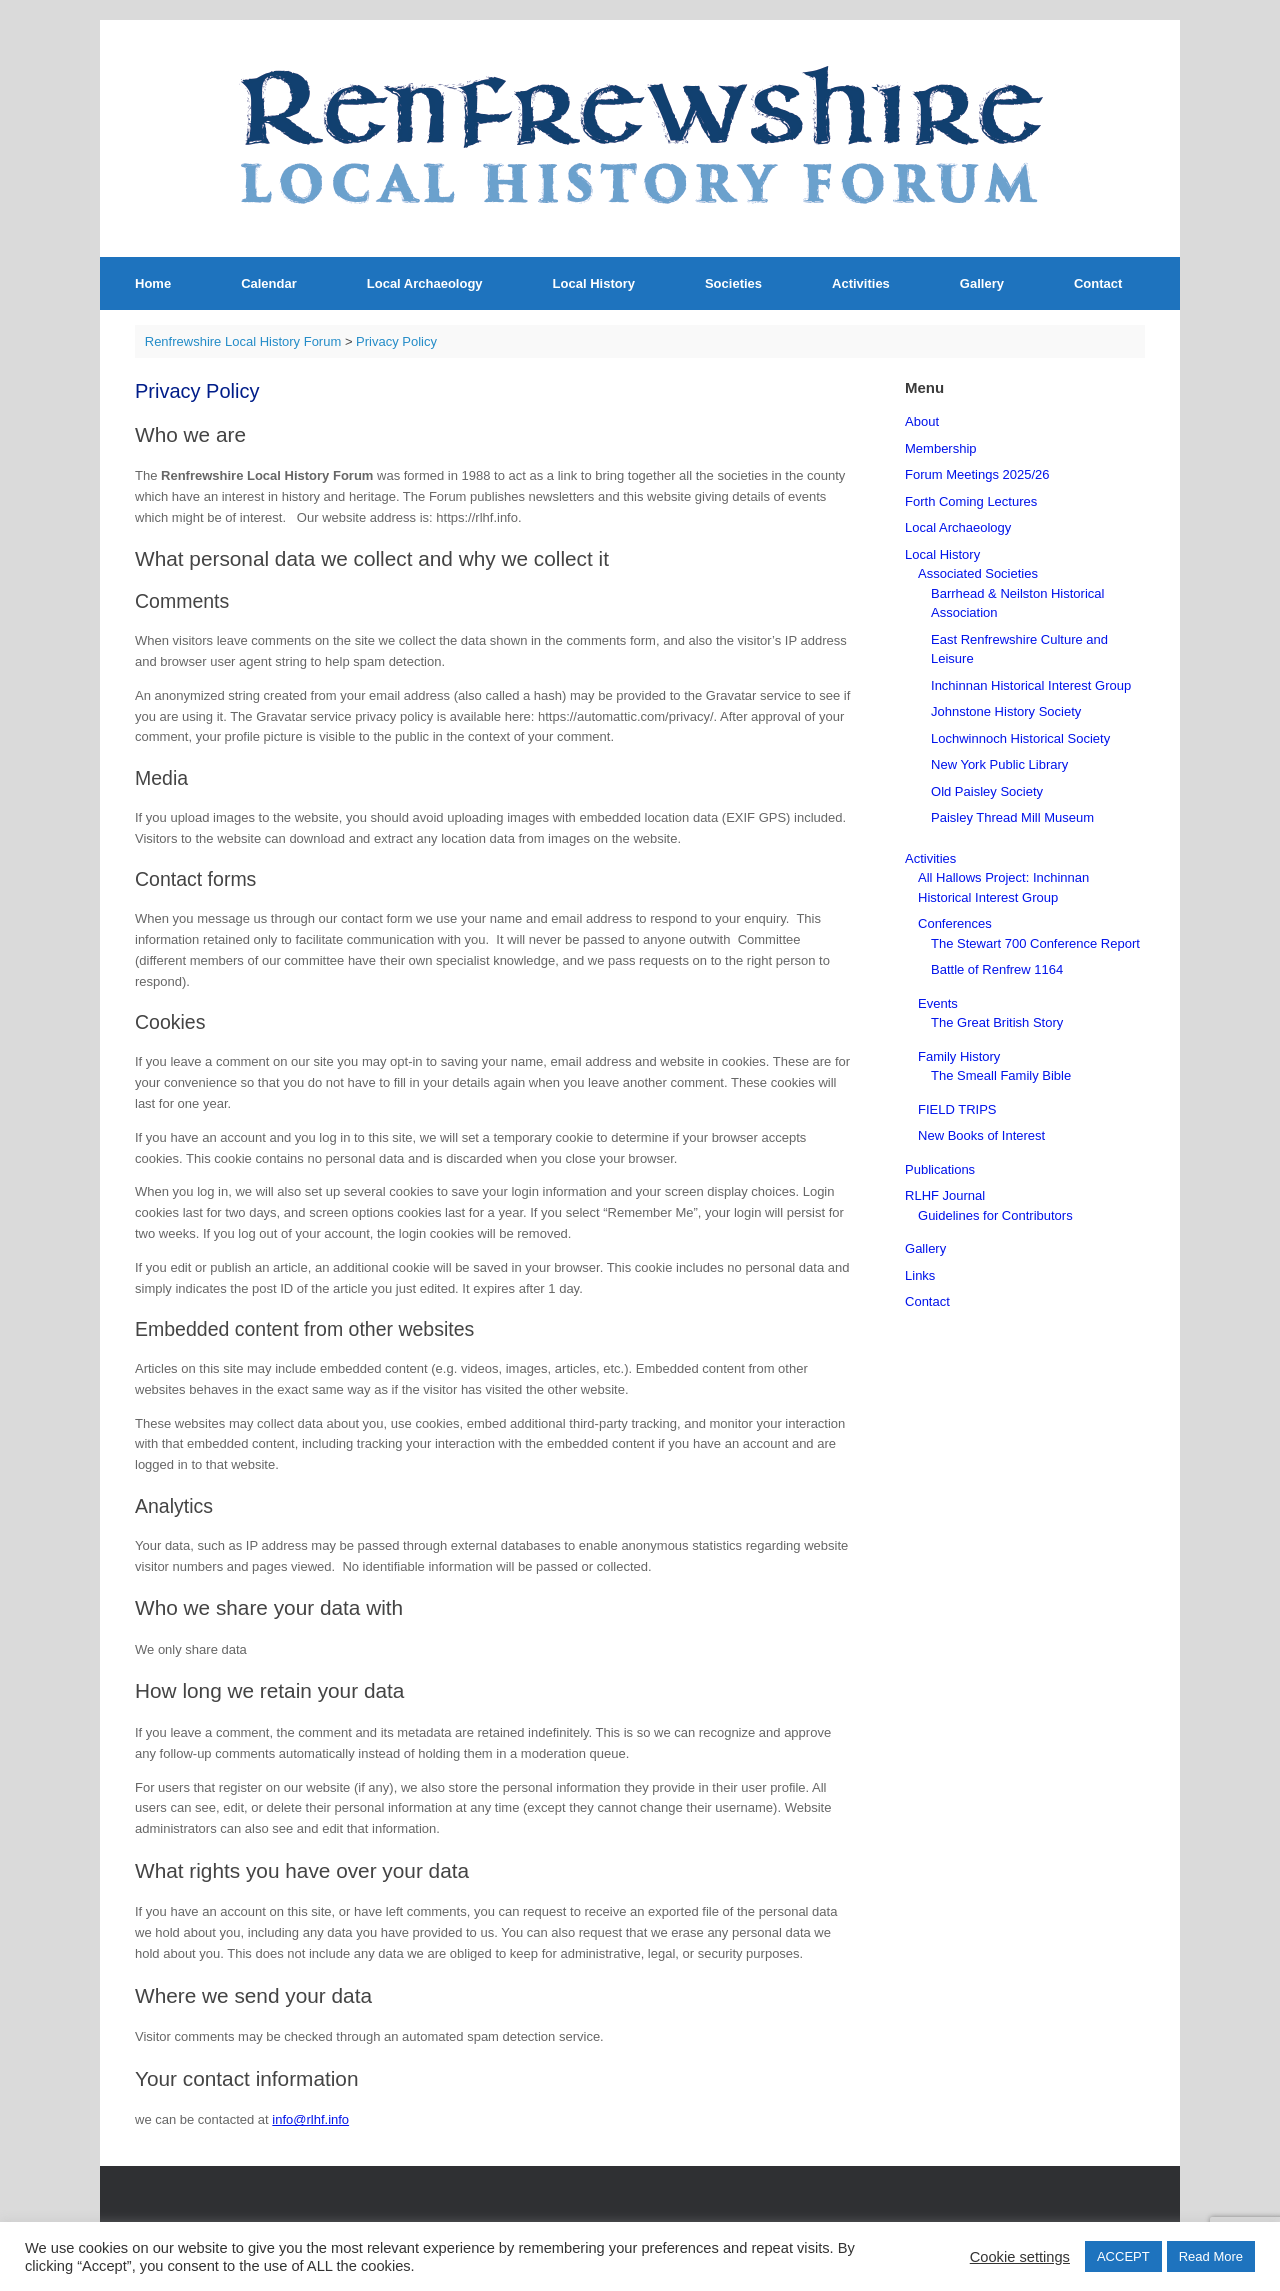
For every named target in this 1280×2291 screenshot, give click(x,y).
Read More (1211, 2256)
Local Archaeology (425, 283)
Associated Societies (978, 573)
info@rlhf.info (310, 2119)
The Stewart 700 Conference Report (1035, 943)
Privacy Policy (396, 341)
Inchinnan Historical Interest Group (1031, 685)
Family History (959, 1056)
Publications (940, 1169)
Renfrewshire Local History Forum (243, 341)
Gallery (982, 283)
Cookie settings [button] (1020, 2257)
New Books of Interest (981, 1135)
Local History (594, 283)
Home (153, 283)
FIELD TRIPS (957, 1109)
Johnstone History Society (1006, 711)
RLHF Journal (945, 1195)
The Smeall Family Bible (1001, 1075)
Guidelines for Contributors (995, 1215)
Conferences (955, 923)
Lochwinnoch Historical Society (1020, 738)
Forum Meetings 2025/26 (977, 474)
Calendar (269, 283)
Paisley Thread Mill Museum (1012, 817)
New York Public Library (999, 764)
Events (938, 1003)
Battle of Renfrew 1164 (997, 969)
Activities (861, 283)
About (922, 421)
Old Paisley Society (987, 791)
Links (920, 1275)
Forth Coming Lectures (971, 501)
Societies (733, 283)
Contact (1098, 283)
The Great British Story (997, 1022)
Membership (941, 448)
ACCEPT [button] (1123, 2256)
